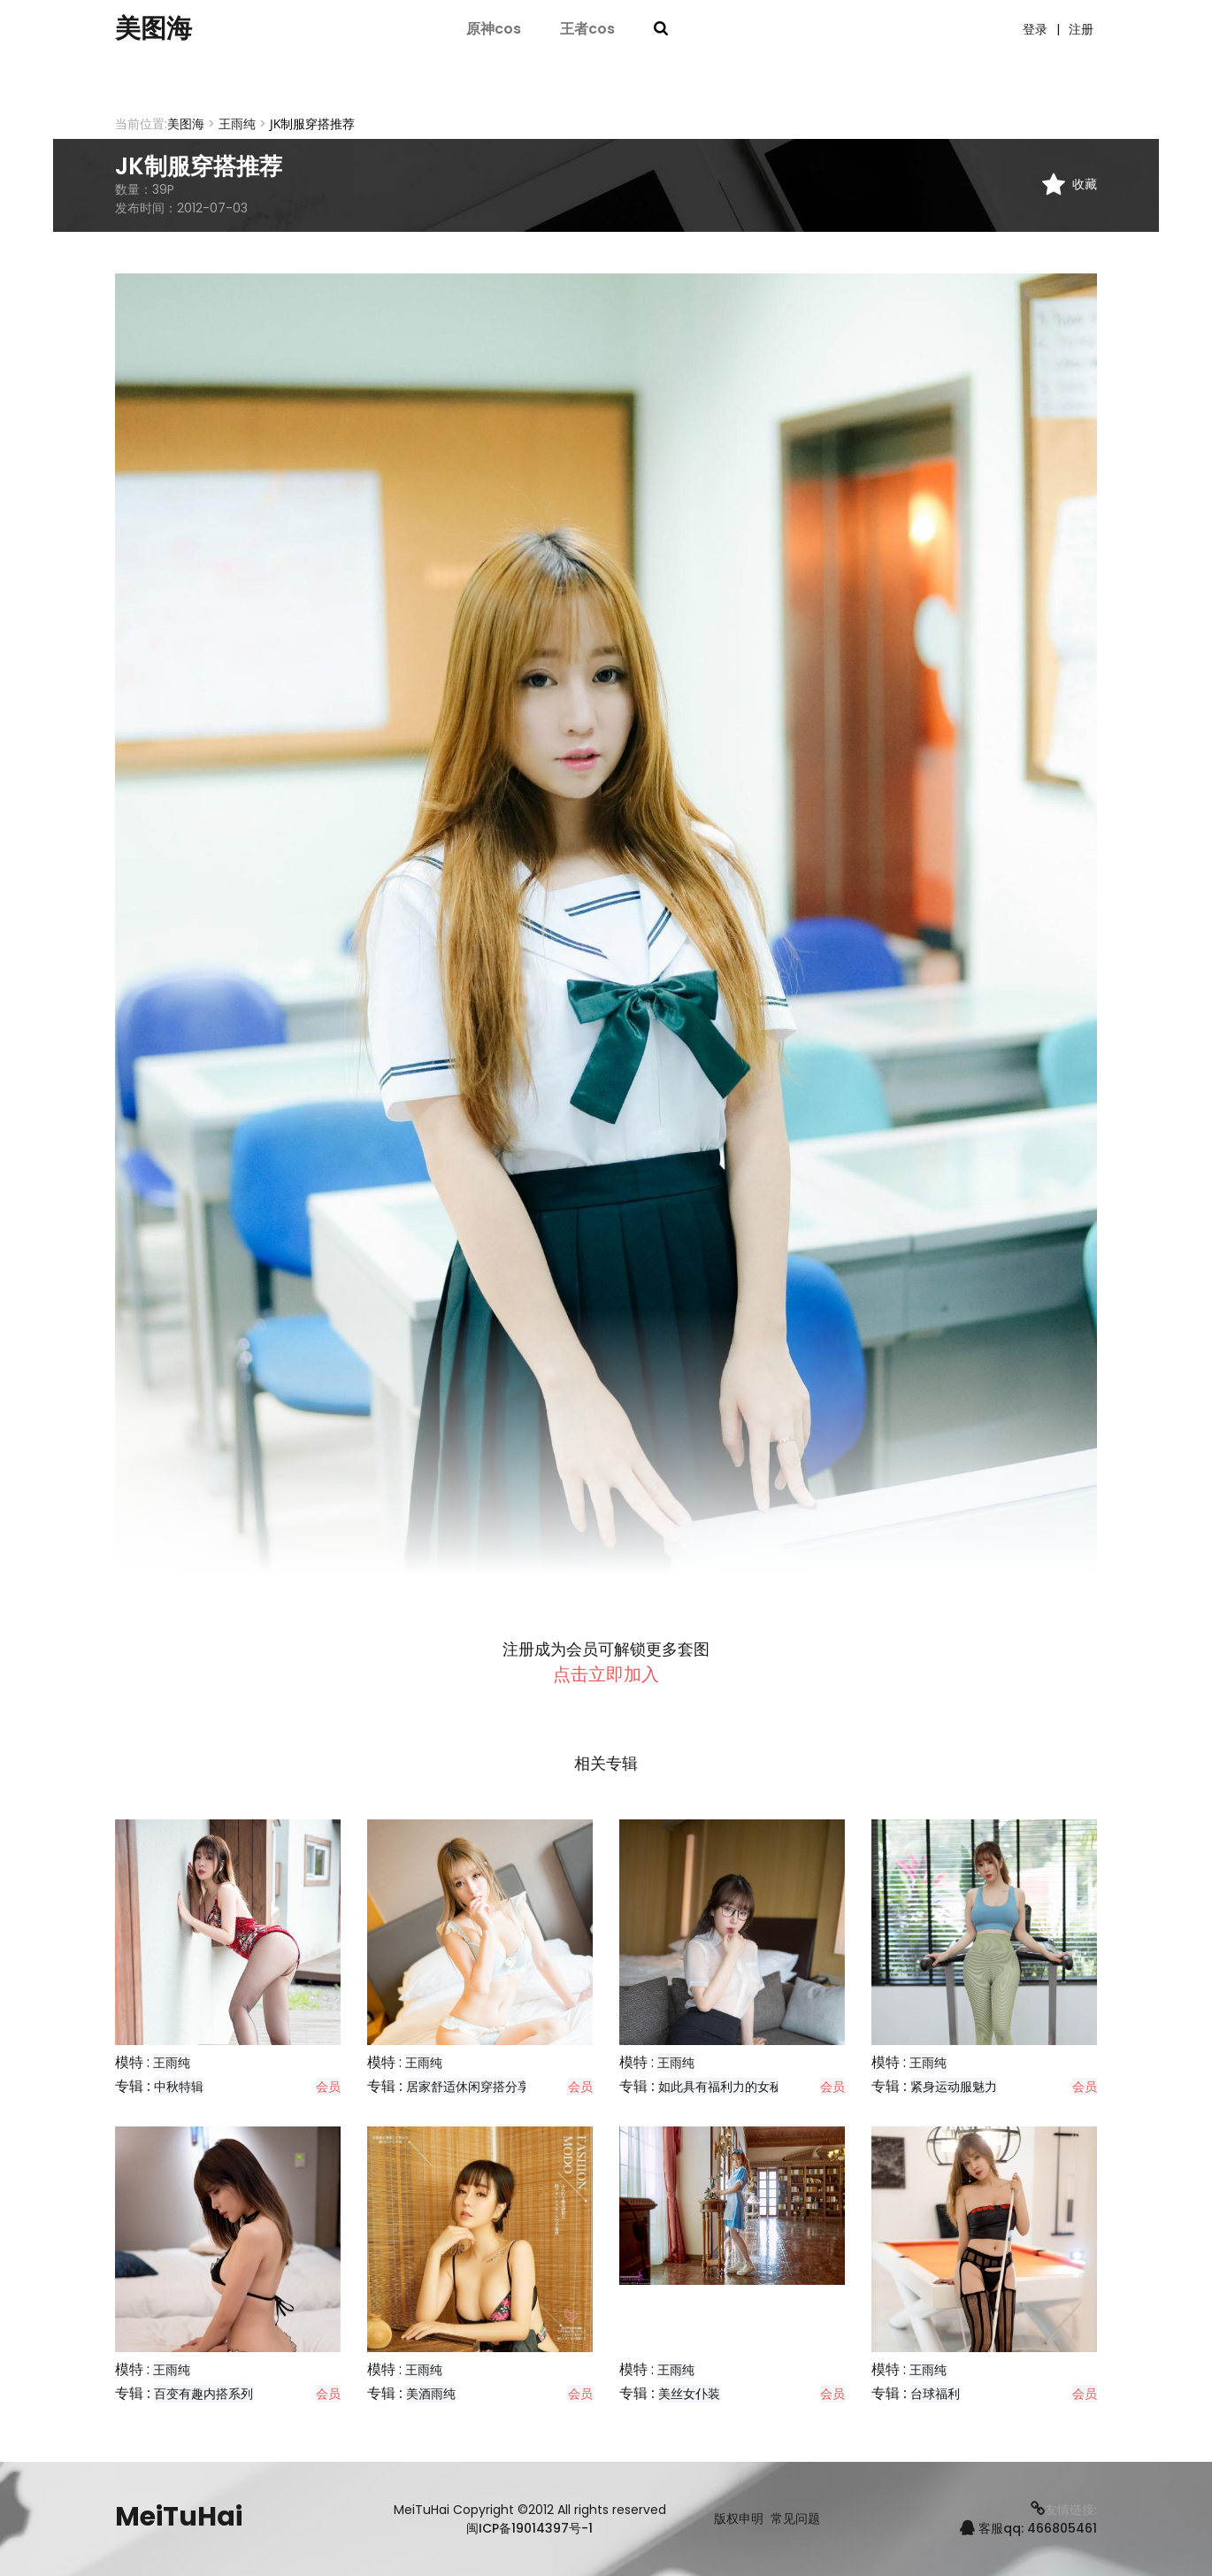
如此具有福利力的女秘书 (726, 2086)
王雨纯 (237, 124)
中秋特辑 (178, 2086)
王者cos (587, 29)
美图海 (155, 29)
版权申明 (738, 2519)
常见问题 (795, 2519)
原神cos (493, 29)
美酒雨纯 (431, 2394)
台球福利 (935, 2394)
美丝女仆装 (689, 2394)
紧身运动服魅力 (953, 2086)
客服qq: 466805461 (1028, 2528)
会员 (328, 2086)
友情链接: (1064, 2509)
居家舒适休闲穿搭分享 (468, 2086)
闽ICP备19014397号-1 (529, 2528)
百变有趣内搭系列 (203, 2394)
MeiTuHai (178, 2516)
